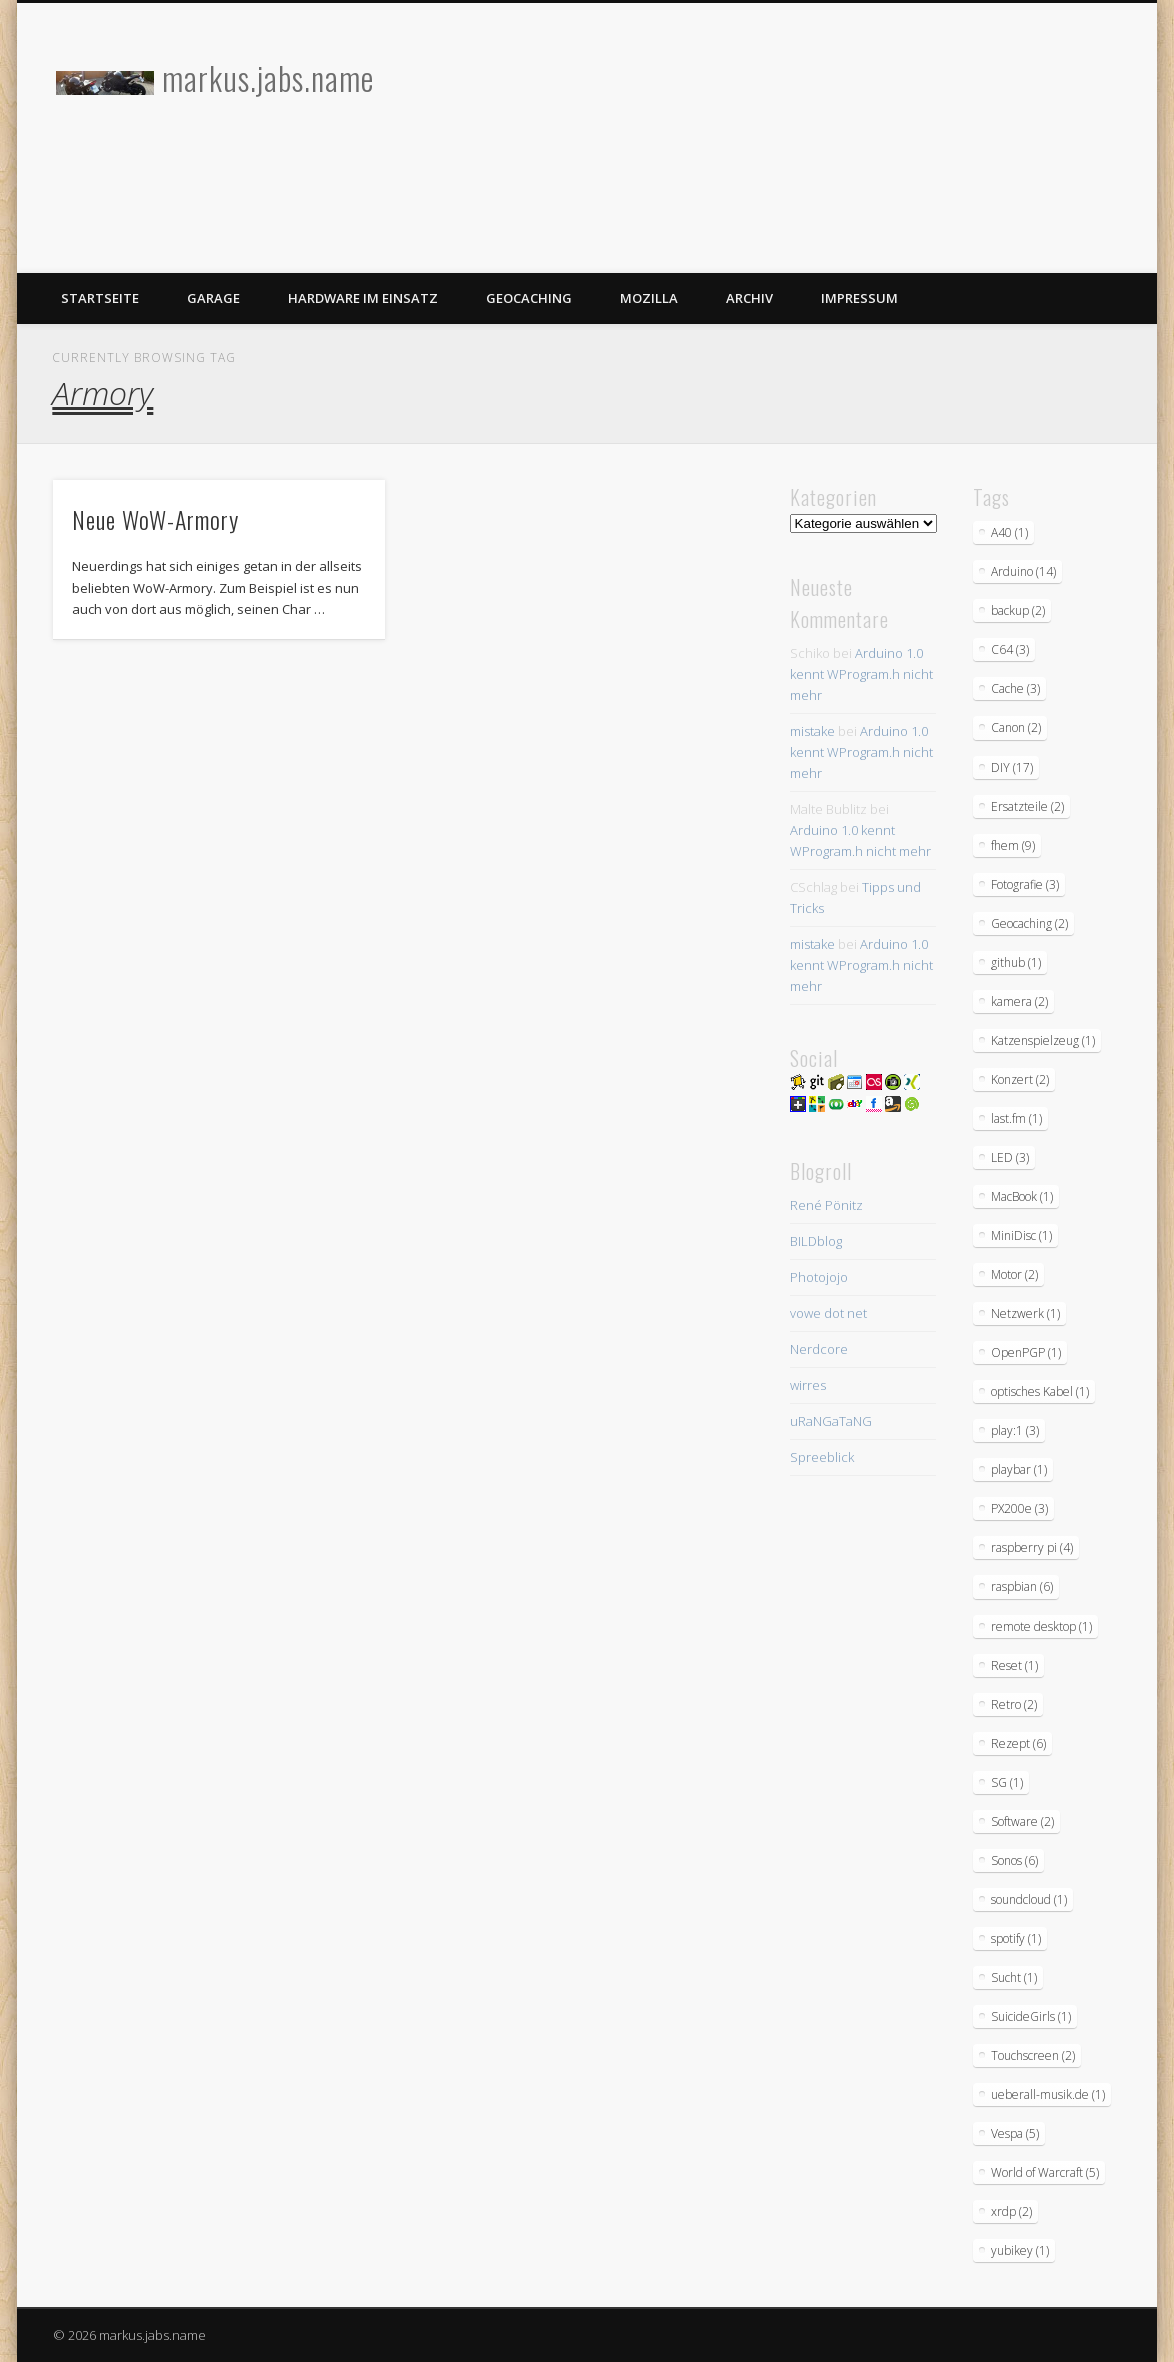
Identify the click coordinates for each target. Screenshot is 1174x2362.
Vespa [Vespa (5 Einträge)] (1015, 2133)
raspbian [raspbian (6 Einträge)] (1022, 1586)
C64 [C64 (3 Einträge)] (1010, 649)
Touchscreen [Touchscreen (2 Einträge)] (1033, 2055)
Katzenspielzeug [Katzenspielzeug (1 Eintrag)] (1043, 1040)
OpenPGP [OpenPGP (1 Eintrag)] (1026, 1352)
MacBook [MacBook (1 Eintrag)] (1022, 1196)
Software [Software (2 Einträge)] (1022, 1821)
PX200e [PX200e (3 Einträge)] (1019, 1508)
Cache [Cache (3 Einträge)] (1015, 688)
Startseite (100, 298)
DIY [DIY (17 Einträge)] (1012, 767)
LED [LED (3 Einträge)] (1010, 1157)
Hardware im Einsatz (363, 298)
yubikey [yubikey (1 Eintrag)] (1020, 2250)
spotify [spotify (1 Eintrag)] (1016, 1938)
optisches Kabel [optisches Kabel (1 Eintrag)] (1040, 1391)
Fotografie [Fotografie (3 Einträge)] (1025, 884)
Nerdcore (819, 1349)
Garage (213, 298)
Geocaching (529, 298)
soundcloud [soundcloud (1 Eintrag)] (1029, 1899)
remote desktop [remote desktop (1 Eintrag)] (1041, 1626)
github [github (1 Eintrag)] (1016, 962)
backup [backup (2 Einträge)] (1018, 610)
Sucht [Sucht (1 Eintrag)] (1014, 1977)
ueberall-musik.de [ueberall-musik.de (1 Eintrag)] (1048, 2094)
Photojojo (819, 1277)
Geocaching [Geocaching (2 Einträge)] (1029, 923)
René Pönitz (826, 1205)
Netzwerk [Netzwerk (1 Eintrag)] (1025, 1313)
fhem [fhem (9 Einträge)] (1013, 845)
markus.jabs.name (268, 77)
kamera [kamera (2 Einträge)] (1019, 1001)
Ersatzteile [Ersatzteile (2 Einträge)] (1027, 806)
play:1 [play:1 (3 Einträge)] (1015, 1430)
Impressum (859, 298)
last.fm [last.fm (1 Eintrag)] (1016, 1118)
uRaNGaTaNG (831, 1421)
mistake (812, 731)
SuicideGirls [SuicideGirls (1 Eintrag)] (1031, 2016)
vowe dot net (828, 1313)
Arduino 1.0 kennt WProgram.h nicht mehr (861, 674)
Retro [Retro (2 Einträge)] (1014, 1704)
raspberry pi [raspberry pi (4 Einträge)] (1032, 1547)
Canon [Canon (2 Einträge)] (1016, 727)
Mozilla (649, 298)
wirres (808, 1385)
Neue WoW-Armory (155, 519)
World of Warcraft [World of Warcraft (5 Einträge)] (1045, 2172)
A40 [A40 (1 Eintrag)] (1009, 532)
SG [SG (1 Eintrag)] (1007, 1782)
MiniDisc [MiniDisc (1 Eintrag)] (1021, 1235)
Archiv (749, 298)
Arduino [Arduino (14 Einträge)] (1023, 571)
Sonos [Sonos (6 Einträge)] (1014, 1860)
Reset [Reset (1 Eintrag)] (1014, 1665)
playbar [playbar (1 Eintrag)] (1019, 1469)
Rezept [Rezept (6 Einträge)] (1018, 1743)
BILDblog (816, 1241)
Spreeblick (822, 1457)
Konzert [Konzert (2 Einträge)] (1020, 1079)
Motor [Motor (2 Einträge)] (1014, 1274)
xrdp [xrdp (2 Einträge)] (1011, 2211)
